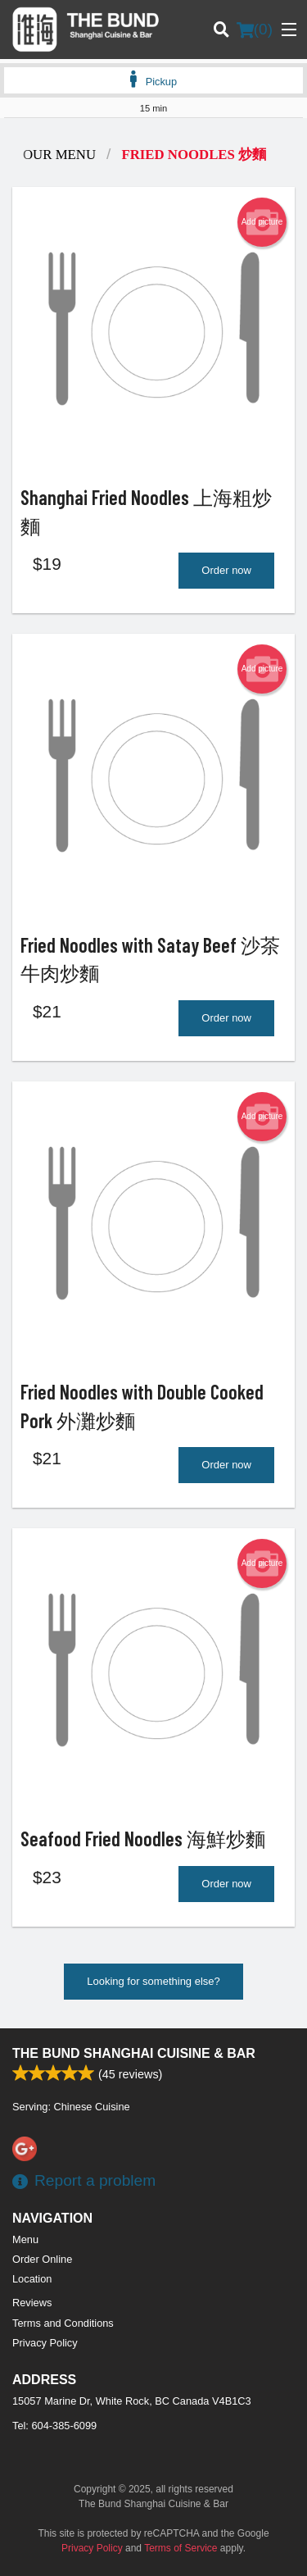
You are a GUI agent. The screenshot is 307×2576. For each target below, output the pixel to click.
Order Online (42, 2259)
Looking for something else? (153, 1981)
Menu (25, 2239)
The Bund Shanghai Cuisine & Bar (133, 2053)
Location (32, 2279)
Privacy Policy (45, 2343)
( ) (255, 29)
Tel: (54, 2425)
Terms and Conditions (63, 2323)
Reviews (32, 2302)
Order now (226, 570)
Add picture (262, 222)
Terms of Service (180, 2548)
